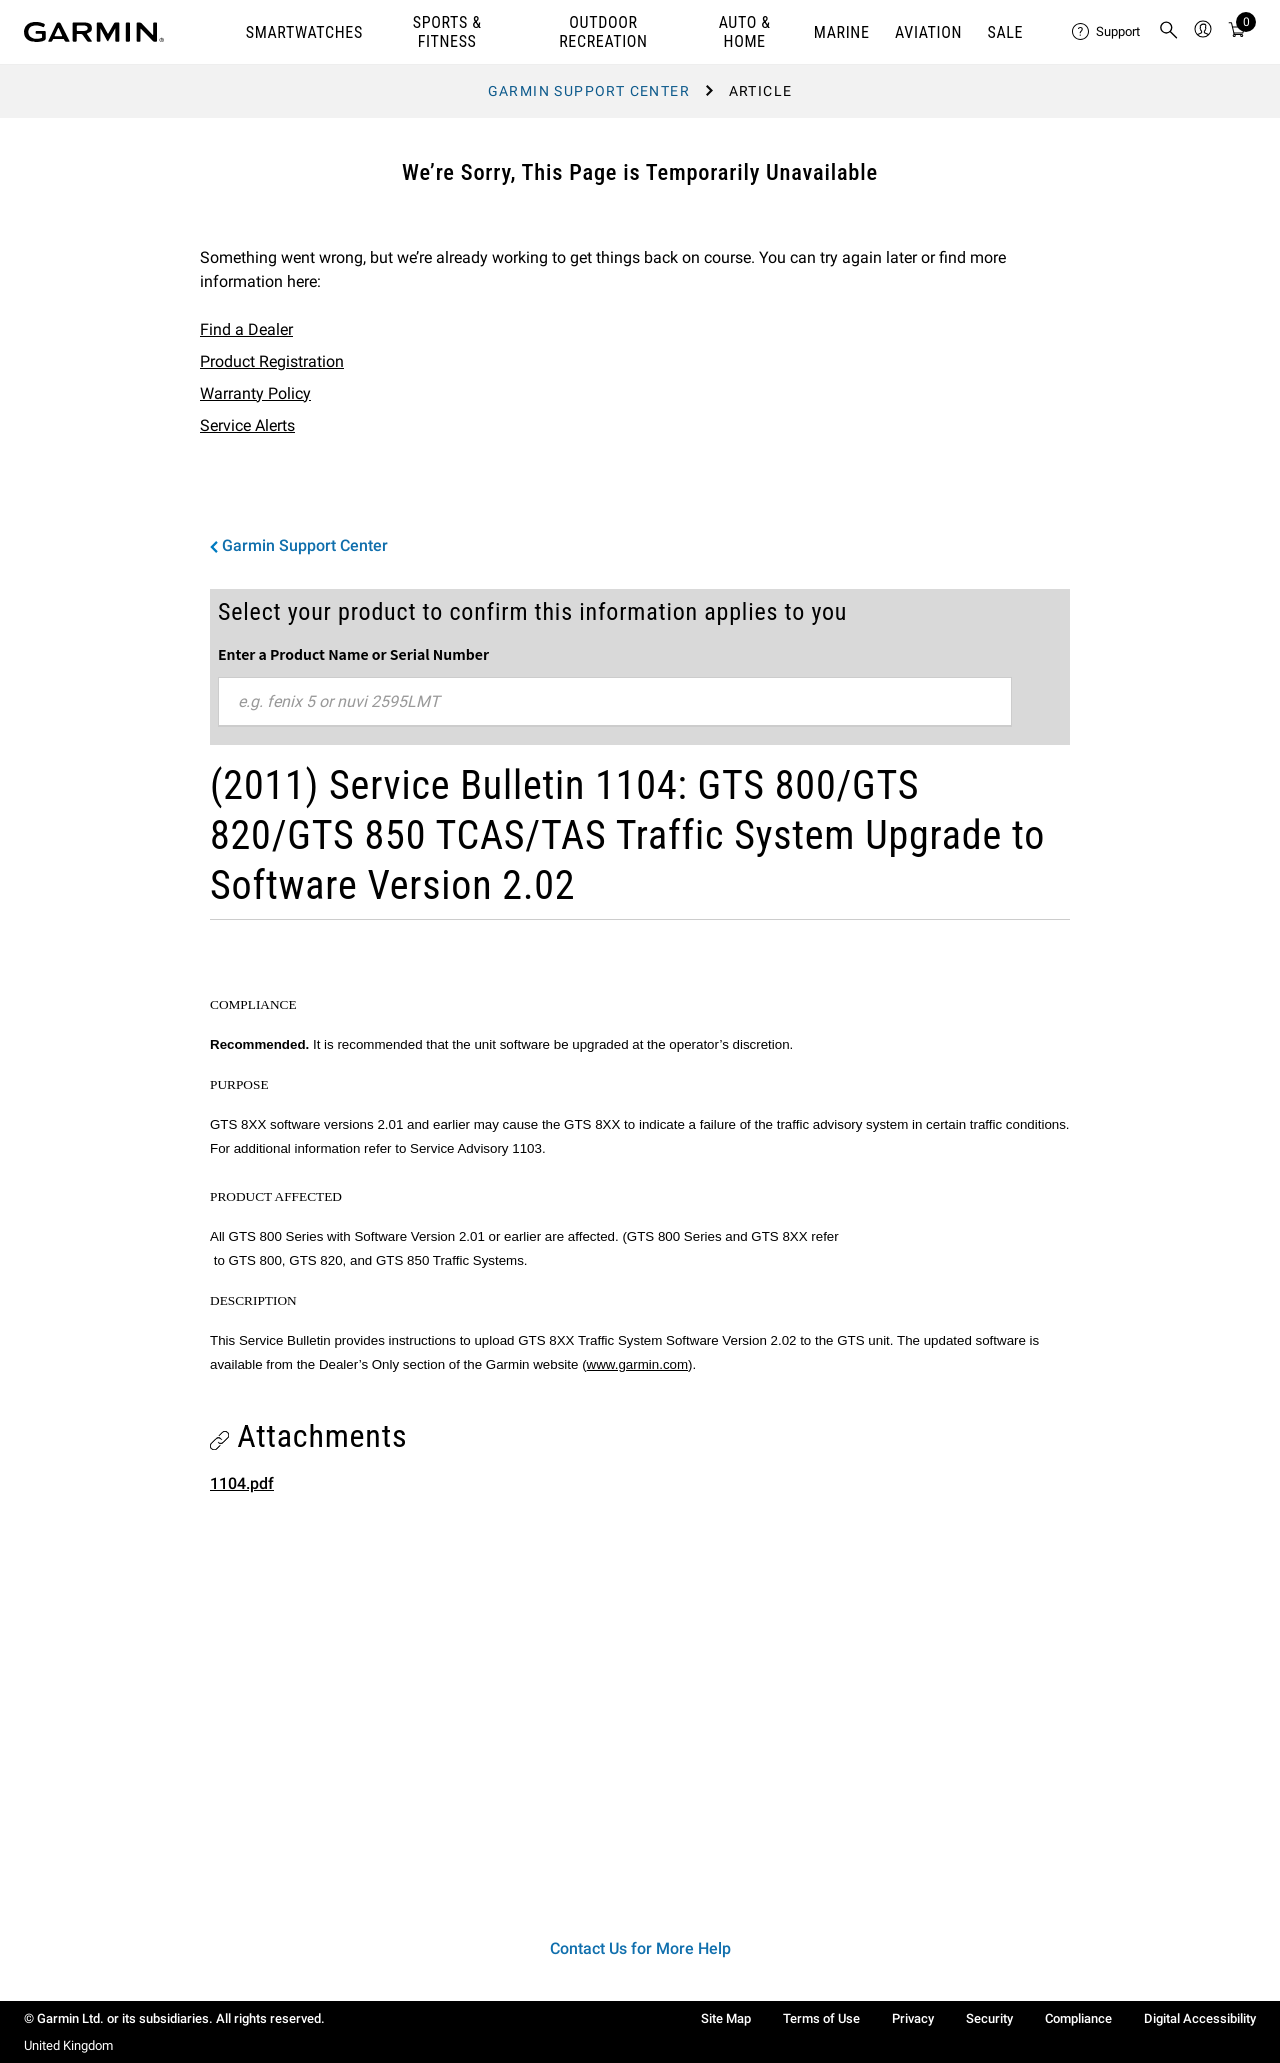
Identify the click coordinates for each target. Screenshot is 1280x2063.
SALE (1006, 32)
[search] (1169, 32)
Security (989, 2018)
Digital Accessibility (1200, 2018)
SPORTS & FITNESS (447, 32)
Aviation (928, 32)
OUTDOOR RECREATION (603, 32)
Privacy (913, 2018)
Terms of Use (821, 2018)
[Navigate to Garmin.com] (94, 32)
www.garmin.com (637, 1364)
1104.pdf (242, 1483)
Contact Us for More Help (640, 1948)
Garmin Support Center (589, 91)
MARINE (842, 32)
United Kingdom (68, 2045)
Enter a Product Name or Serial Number (353, 654)
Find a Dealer (246, 329)
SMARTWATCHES (304, 32)
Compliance (1078, 2018)
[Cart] (1237, 32)
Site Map (726, 2018)
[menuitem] (1107, 32)
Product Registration (272, 361)
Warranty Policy (255, 393)
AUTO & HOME (745, 32)
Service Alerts (247, 425)
